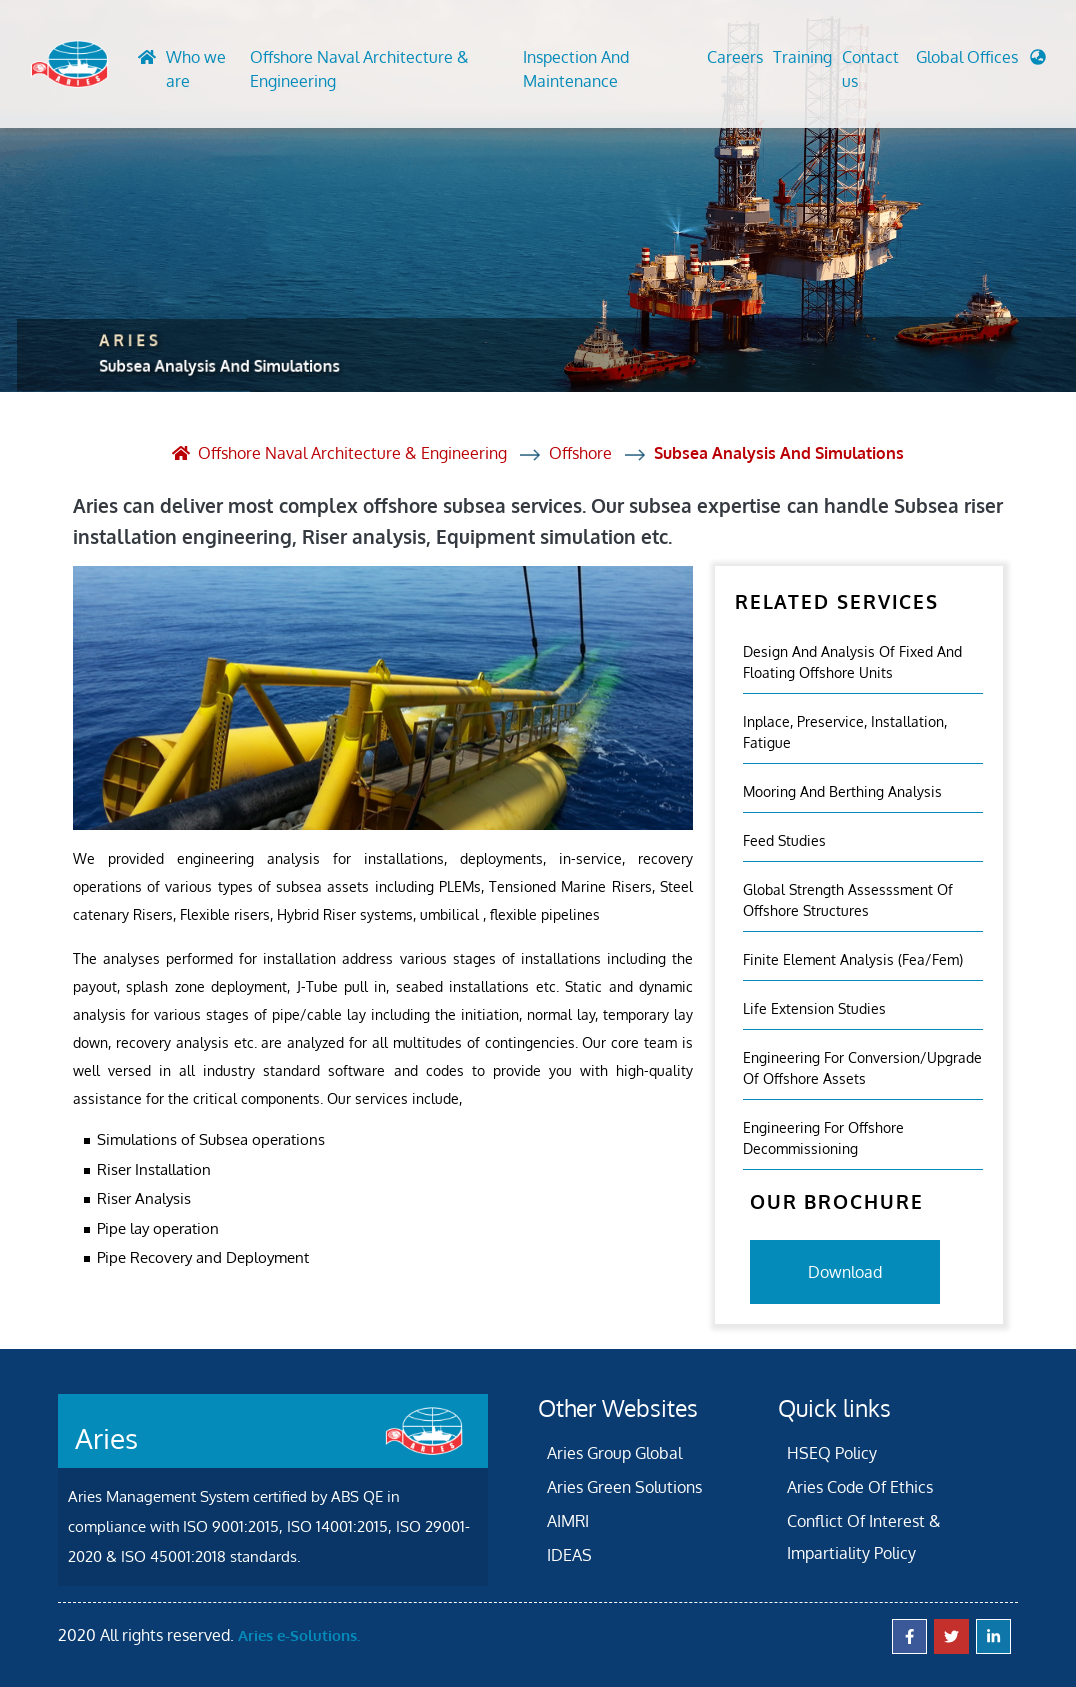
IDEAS (569, 1555)
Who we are (196, 69)
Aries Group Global (614, 1453)
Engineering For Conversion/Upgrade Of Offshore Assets (862, 1068)
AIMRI (568, 1521)
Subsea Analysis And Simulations (779, 453)
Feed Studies (784, 840)
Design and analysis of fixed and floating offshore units (852, 662)
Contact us (870, 69)
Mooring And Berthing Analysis (842, 791)
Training (802, 57)
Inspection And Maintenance (576, 69)
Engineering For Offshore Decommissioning (823, 1138)
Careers (735, 57)
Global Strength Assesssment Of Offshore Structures (848, 900)
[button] (981, 62)
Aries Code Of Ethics (860, 1487)
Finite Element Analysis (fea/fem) (853, 959)
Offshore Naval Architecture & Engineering (359, 69)
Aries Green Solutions (624, 1487)
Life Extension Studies (814, 1008)
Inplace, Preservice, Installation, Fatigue (845, 732)
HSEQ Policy (832, 1453)
